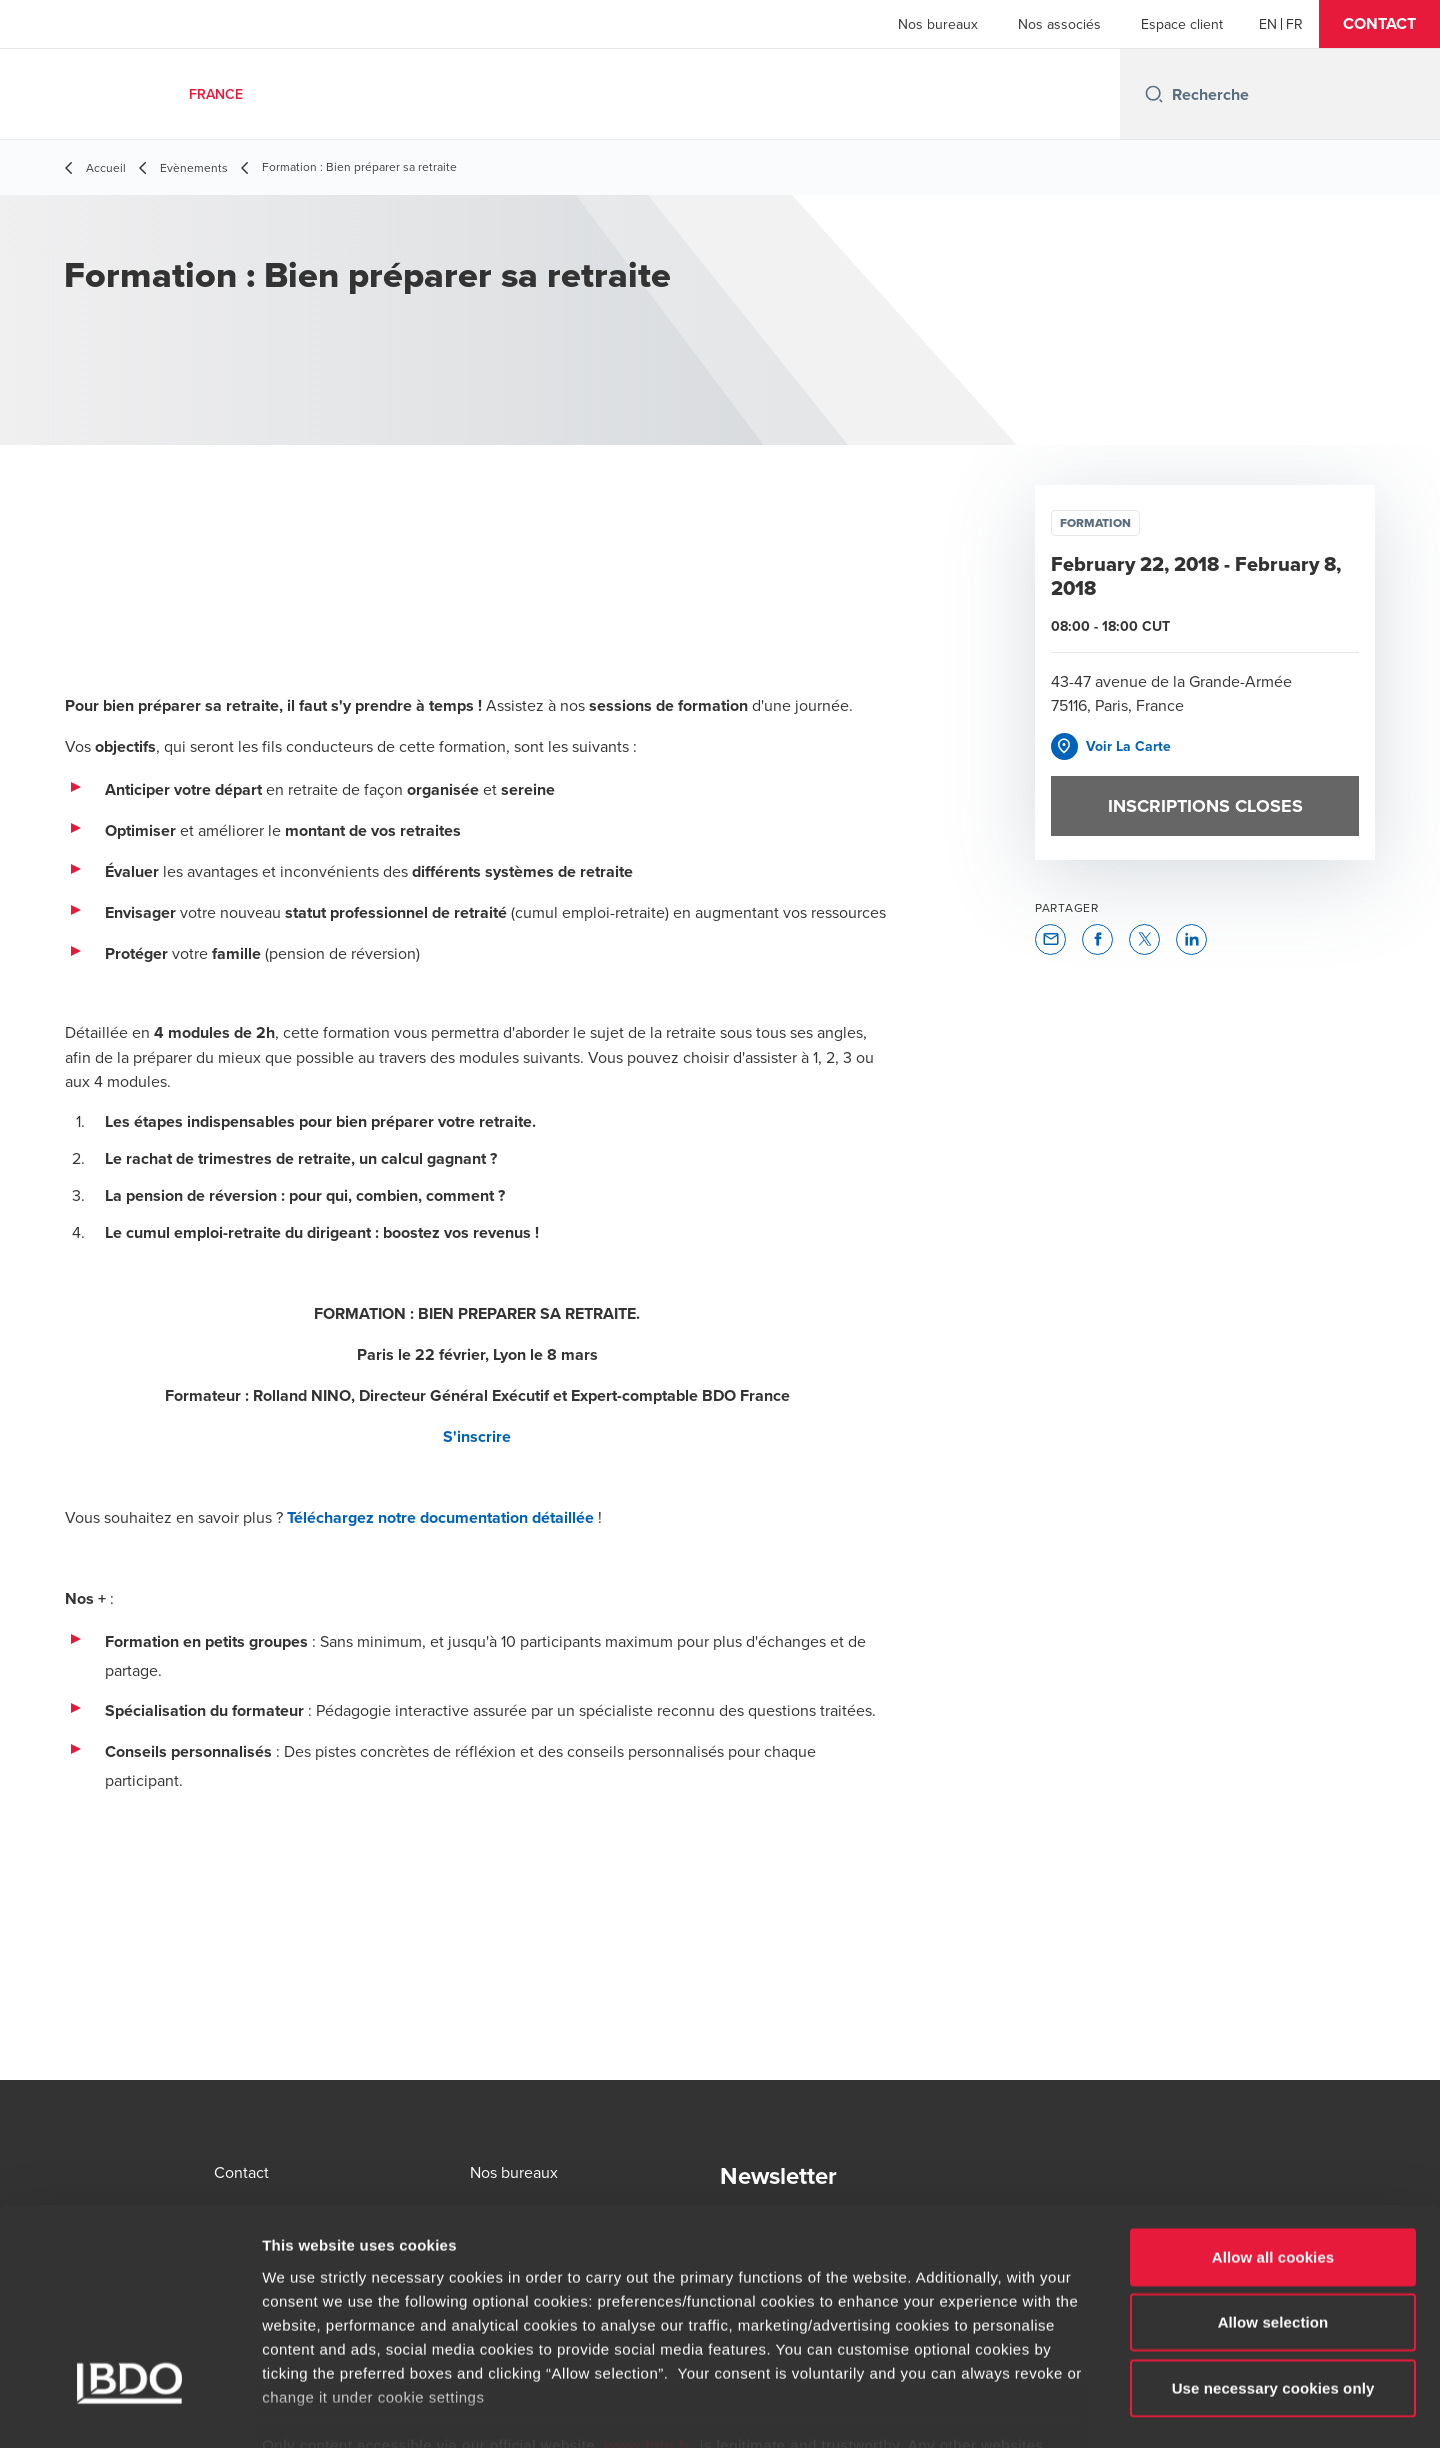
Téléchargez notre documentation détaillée (440, 1517)
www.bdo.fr (648, 2330)
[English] (1268, 24)
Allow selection (1273, 2207)
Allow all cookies (1273, 2142)
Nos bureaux (938, 24)
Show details (1049, 2408)
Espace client (1182, 24)
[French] (1294, 24)
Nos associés (1059, 24)
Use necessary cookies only (1273, 2273)
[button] (1379, 24)
